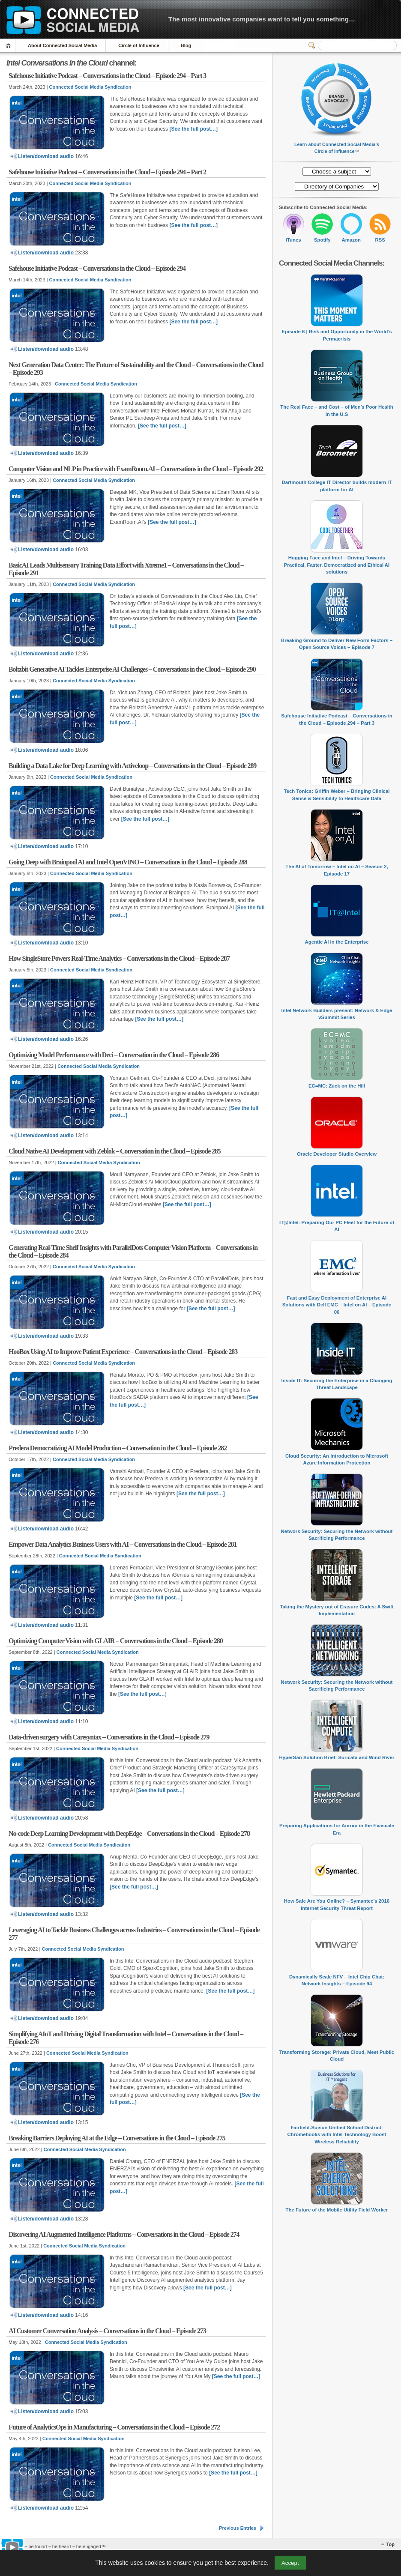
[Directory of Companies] (336, 171)
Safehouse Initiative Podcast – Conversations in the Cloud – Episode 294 (97, 268)
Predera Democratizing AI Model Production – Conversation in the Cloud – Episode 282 (118, 1448)
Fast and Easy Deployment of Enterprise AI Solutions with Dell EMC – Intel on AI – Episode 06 (337, 1305)
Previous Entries (237, 2528)
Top (390, 2544)
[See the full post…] (193, 129)
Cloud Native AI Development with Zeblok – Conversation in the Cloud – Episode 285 (115, 1151)
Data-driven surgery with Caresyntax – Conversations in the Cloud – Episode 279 (109, 1737)
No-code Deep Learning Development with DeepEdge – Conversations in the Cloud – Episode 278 (129, 1833)
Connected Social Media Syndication (90, 87)
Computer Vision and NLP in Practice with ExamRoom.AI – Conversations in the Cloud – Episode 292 (136, 468)
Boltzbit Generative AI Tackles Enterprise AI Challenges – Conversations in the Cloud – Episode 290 (132, 669)
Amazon (351, 239)
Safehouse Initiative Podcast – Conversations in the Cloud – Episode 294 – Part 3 (107, 75)
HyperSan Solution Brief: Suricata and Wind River (337, 1757)
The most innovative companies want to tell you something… (261, 19)
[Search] (357, 45)
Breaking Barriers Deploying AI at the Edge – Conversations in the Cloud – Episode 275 (117, 2138)
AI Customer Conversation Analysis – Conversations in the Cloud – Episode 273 (107, 2330)
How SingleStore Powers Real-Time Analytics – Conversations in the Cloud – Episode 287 (119, 958)
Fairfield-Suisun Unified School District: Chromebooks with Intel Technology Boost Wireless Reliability (336, 2134)
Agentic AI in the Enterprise (337, 941)
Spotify (322, 239)
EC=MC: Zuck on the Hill (336, 1085)
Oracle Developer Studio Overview (337, 1154)
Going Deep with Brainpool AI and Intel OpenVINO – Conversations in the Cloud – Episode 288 (128, 862)
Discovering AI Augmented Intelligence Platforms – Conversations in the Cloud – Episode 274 (124, 2234)
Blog (186, 45)
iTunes (293, 239)
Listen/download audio (42, 156)
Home (9, 45)
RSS (380, 239)
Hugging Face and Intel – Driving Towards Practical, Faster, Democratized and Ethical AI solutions (336, 564)
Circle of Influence (138, 45)
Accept (290, 2563)
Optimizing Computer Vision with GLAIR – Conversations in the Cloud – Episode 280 (116, 1640)
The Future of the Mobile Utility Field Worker (336, 2209)
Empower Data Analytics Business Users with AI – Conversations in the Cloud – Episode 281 (122, 1544)
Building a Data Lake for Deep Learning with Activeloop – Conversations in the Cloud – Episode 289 (132, 765)
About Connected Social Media (62, 45)
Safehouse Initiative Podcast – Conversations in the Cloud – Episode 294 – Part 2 (107, 172)
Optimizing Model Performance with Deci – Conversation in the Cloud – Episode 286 (114, 1054)
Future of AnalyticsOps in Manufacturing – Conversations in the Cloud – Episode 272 (114, 2427)
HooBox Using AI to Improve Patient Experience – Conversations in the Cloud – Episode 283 (123, 1351)
